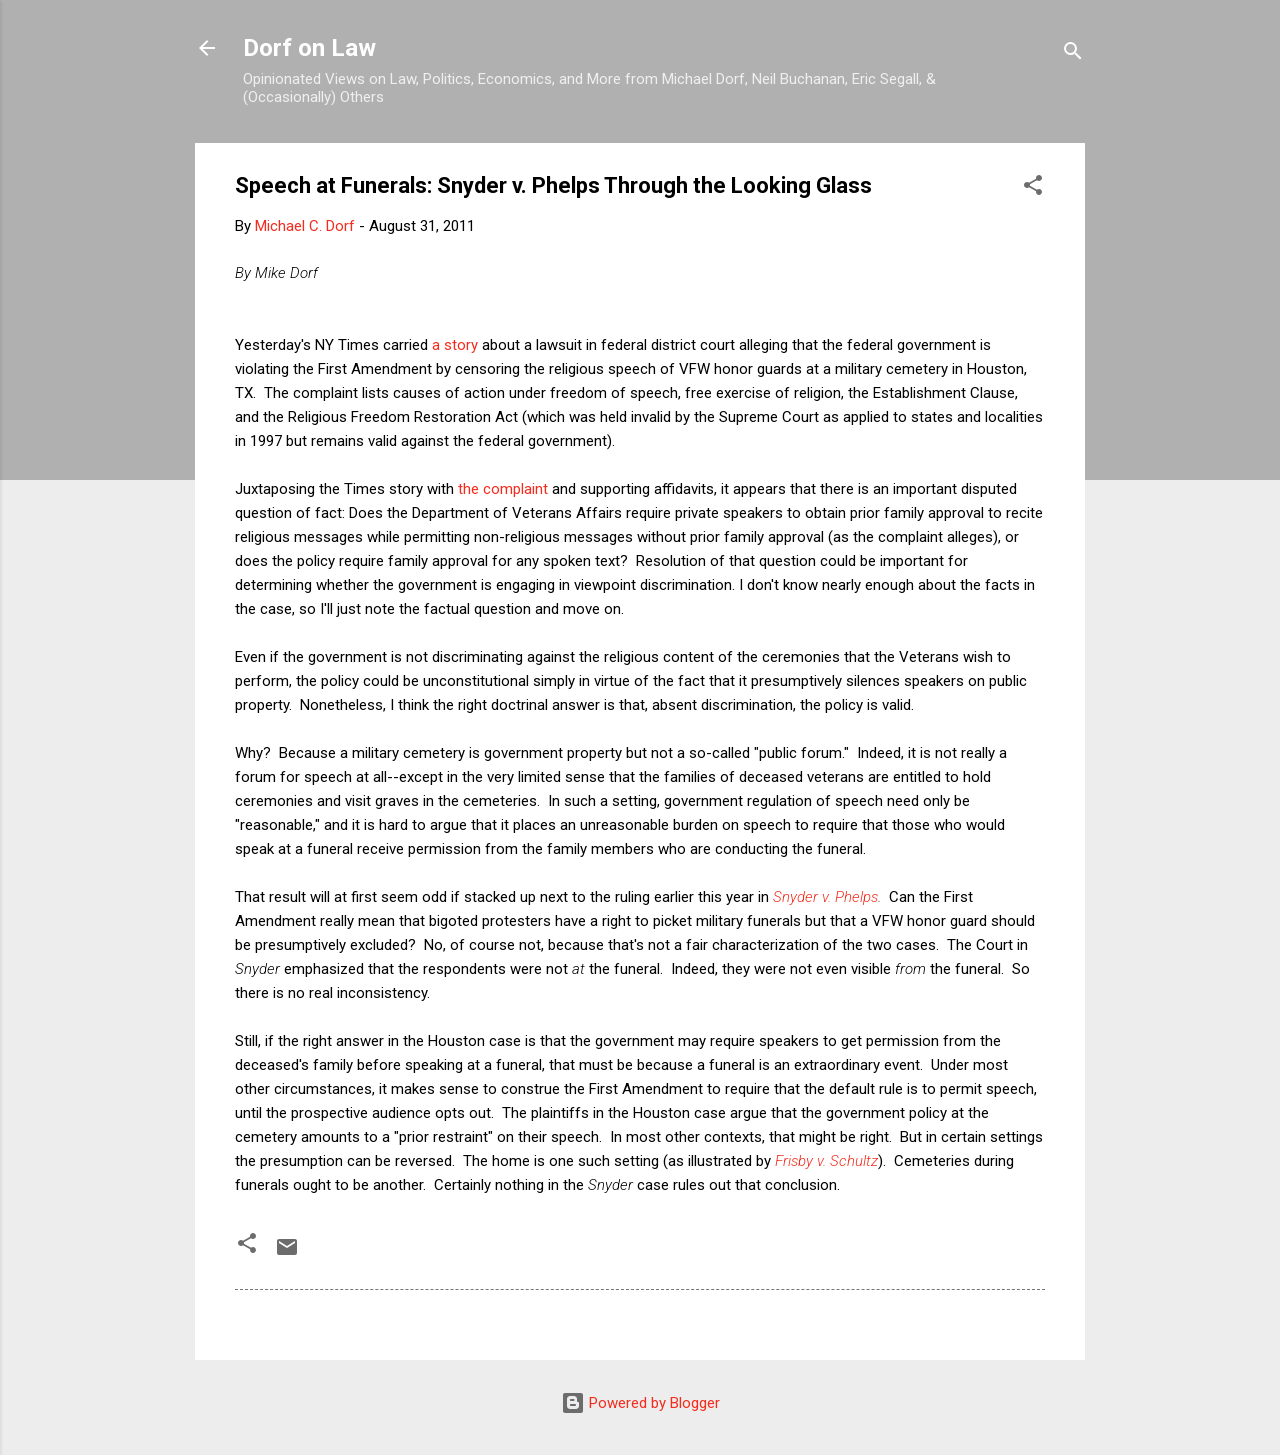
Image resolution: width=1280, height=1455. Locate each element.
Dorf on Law (309, 48)
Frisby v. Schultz (826, 1161)
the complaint (503, 489)
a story (455, 345)
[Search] (1073, 54)
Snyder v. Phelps (825, 897)
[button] (1033, 188)
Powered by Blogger (640, 1403)
